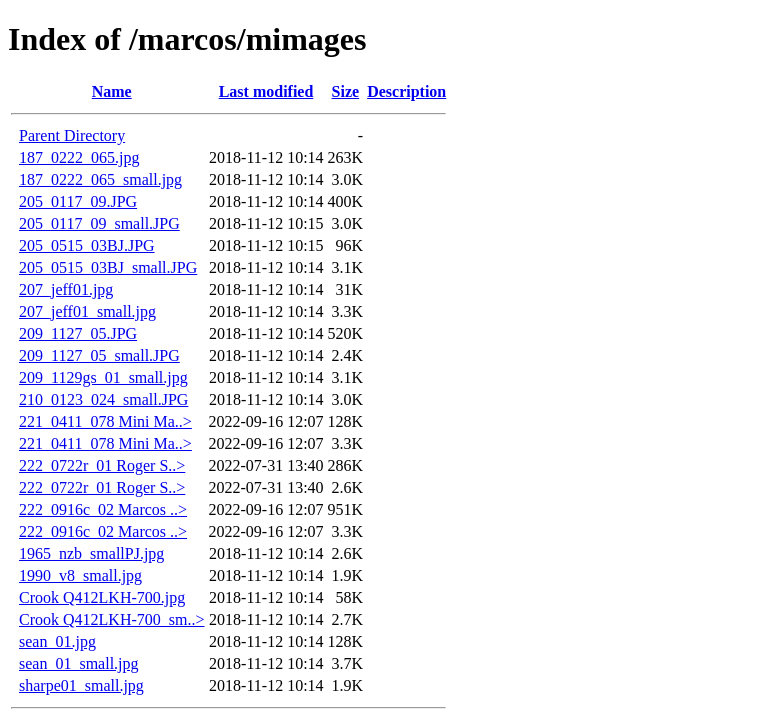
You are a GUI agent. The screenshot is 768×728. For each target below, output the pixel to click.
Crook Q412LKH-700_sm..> (111, 619)
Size (346, 91)
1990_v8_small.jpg (80, 575)
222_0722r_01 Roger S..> (102, 465)
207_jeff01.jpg (66, 289)
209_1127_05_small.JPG (99, 355)
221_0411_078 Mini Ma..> (105, 421)
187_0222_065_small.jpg (100, 179)
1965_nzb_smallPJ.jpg (91, 553)
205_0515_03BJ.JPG (87, 245)
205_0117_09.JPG (78, 201)
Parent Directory (72, 135)
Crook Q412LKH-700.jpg (102, 597)
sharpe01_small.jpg (81, 685)
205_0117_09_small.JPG (99, 223)
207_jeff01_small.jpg (87, 311)
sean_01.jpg (57, 641)
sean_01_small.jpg (79, 663)
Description (406, 91)
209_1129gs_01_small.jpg (103, 377)
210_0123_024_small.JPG (103, 399)
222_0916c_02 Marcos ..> (103, 509)
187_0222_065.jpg (79, 157)
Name (112, 91)
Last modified (266, 91)
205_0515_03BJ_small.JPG (108, 267)
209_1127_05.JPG (78, 333)
